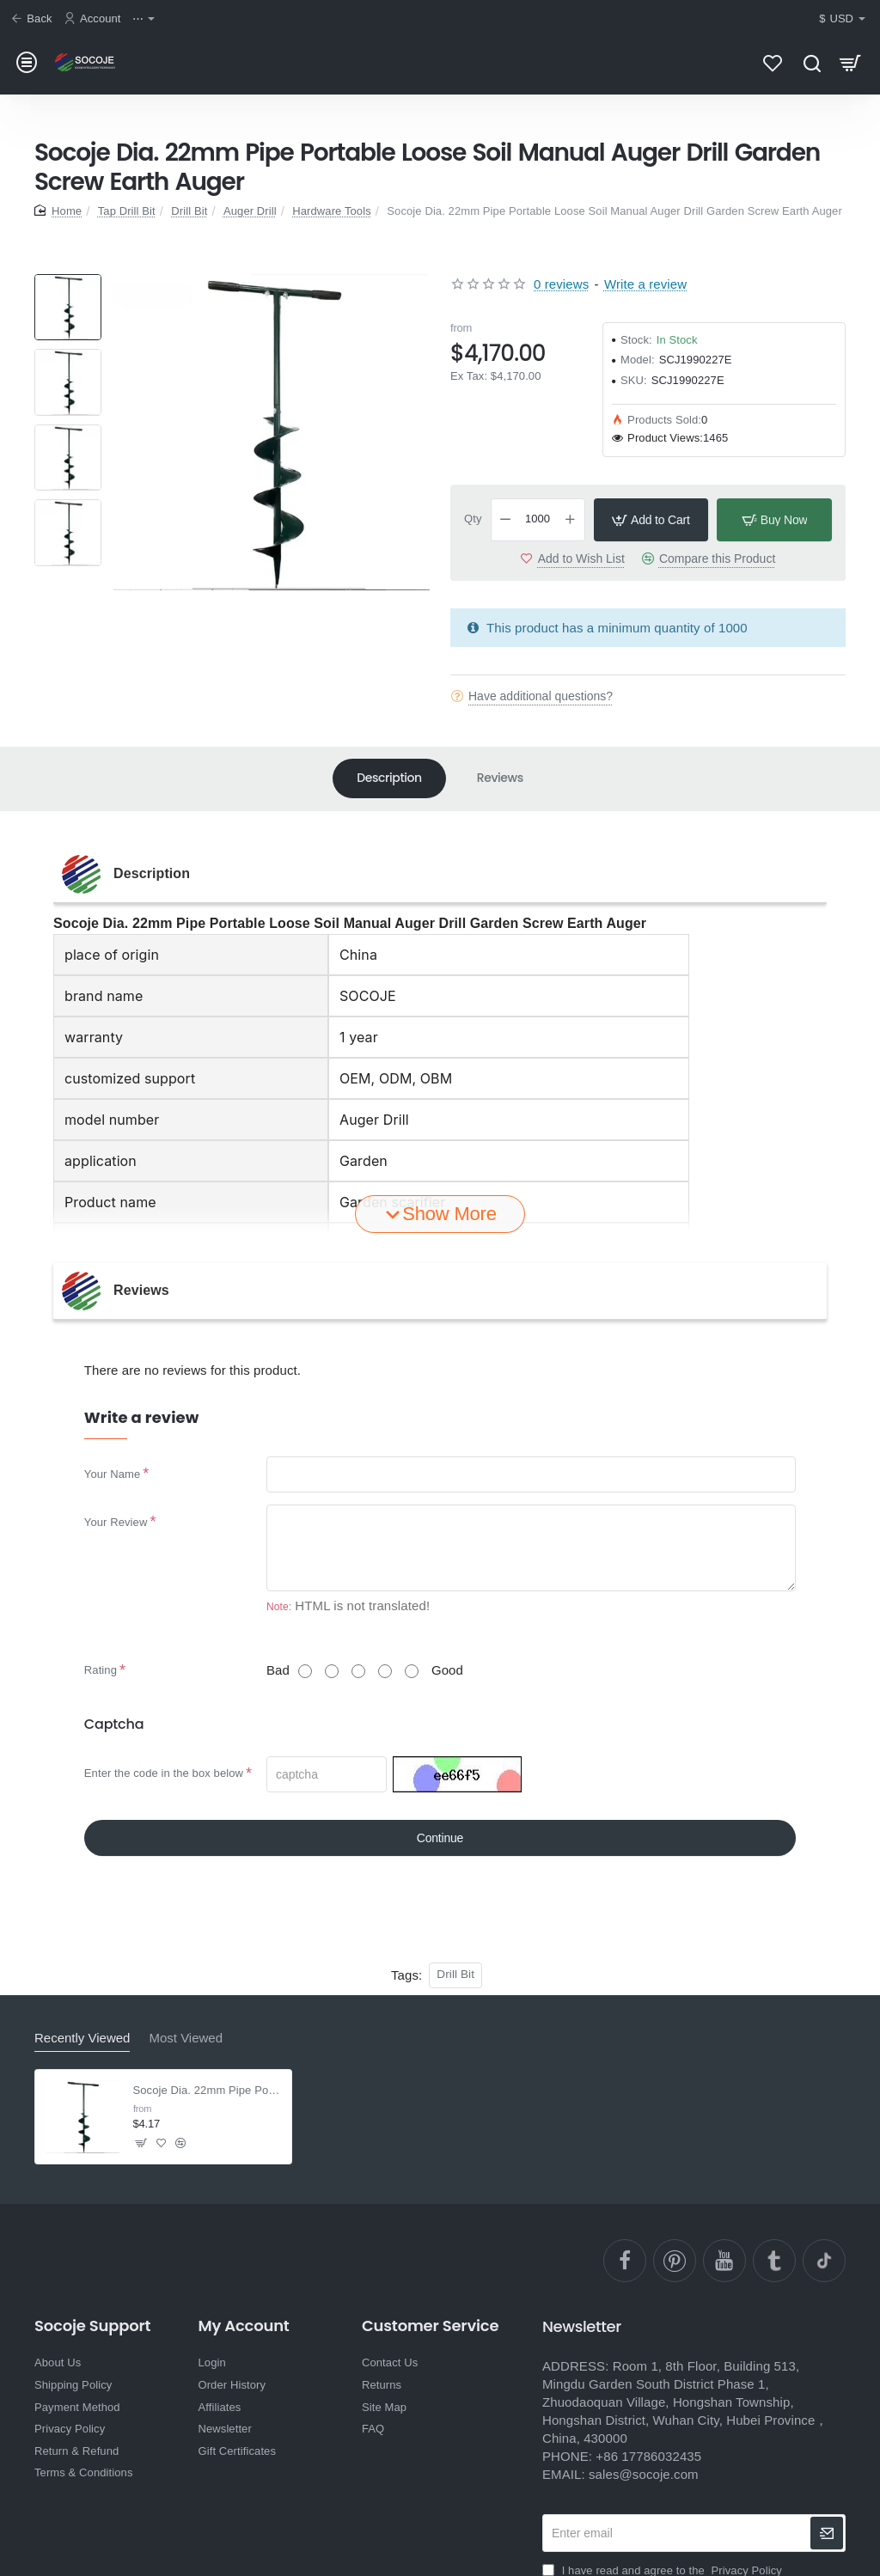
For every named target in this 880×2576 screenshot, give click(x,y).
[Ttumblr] (774, 2260)
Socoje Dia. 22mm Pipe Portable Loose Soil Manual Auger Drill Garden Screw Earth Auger (207, 2090)
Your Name (112, 1474)
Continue (440, 1838)
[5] (412, 1671)
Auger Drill (250, 210)
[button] (651, 519)
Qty (473, 518)
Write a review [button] (645, 284)
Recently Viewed (82, 2037)
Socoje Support (92, 2326)
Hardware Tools (331, 210)
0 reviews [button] (561, 284)
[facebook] (624, 2260)
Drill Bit (189, 210)
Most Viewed (186, 2037)
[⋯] (145, 19)
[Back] (33, 19)
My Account (243, 2326)
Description (389, 777)
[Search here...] (811, 62)
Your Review (116, 1522)
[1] (305, 1671)
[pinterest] (674, 2260)
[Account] (94, 19)
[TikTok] (824, 2260)
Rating (100, 1669)
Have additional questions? (540, 696)
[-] (506, 519)
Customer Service (430, 2326)
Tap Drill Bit (127, 210)
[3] (358, 1671)
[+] (569, 519)
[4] (385, 1671)
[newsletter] (826, 2533)
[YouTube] (724, 2260)
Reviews (500, 777)
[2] (332, 1671)
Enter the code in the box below (163, 1773)
